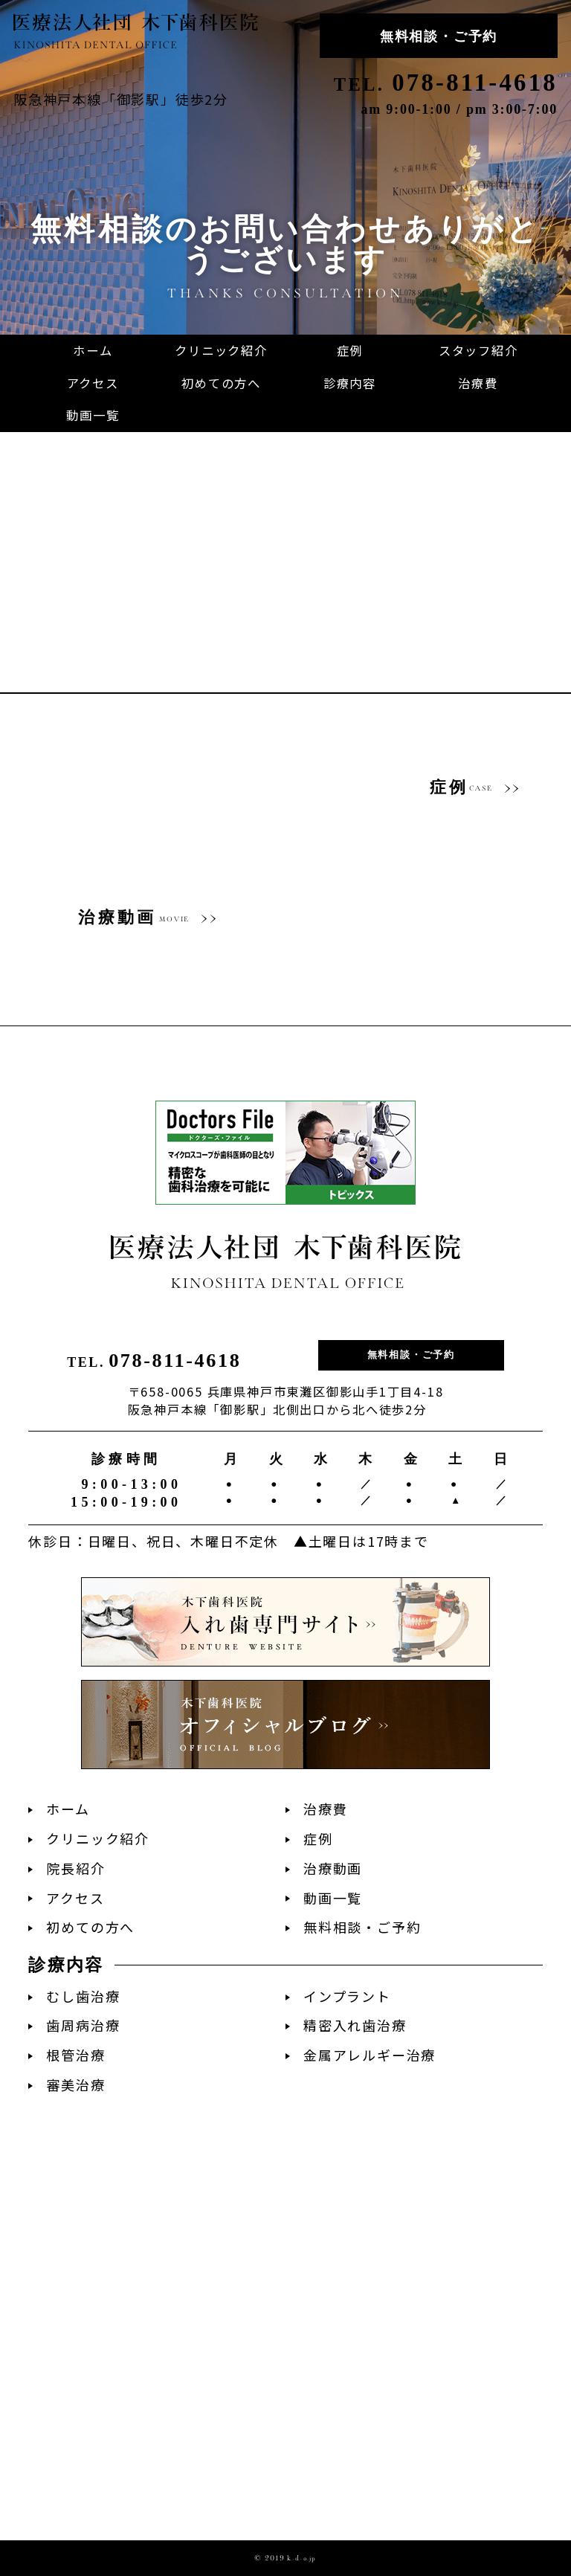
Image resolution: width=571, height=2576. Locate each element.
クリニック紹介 (97, 1838)
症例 (318, 1838)
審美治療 (75, 2085)
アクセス (75, 1898)
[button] (350, 383)
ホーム (67, 1809)
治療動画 (332, 1868)
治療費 (325, 1809)
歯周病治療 (83, 2025)
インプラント (347, 1996)
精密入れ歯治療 (355, 2025)
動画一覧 (332, 1898)
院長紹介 (75, 1868)
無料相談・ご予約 (438, 36)
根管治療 (75, 2055)
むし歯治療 (83, 1996)
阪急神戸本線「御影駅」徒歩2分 (120, 99)
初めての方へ (90, 1927)
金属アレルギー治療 (369, 2055)
